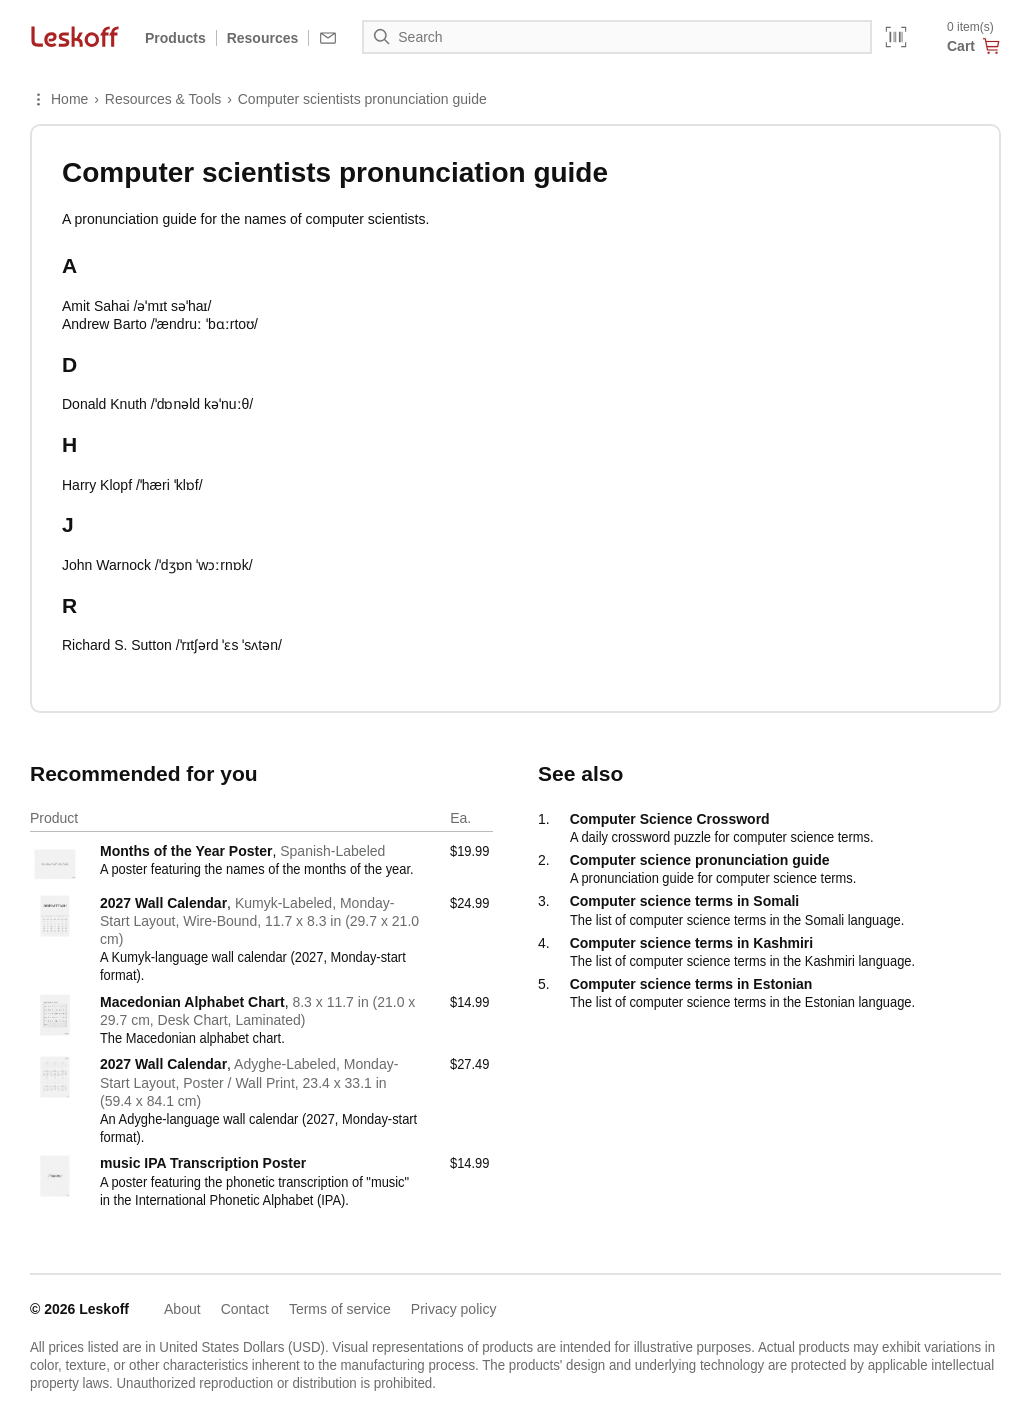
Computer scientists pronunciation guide (362, 99)
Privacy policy (454, 1309)
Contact (245, 1309)
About (182, 1309)
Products (175, 38)
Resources (263, 38)
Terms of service (340, 1309)
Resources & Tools (163, 99)
